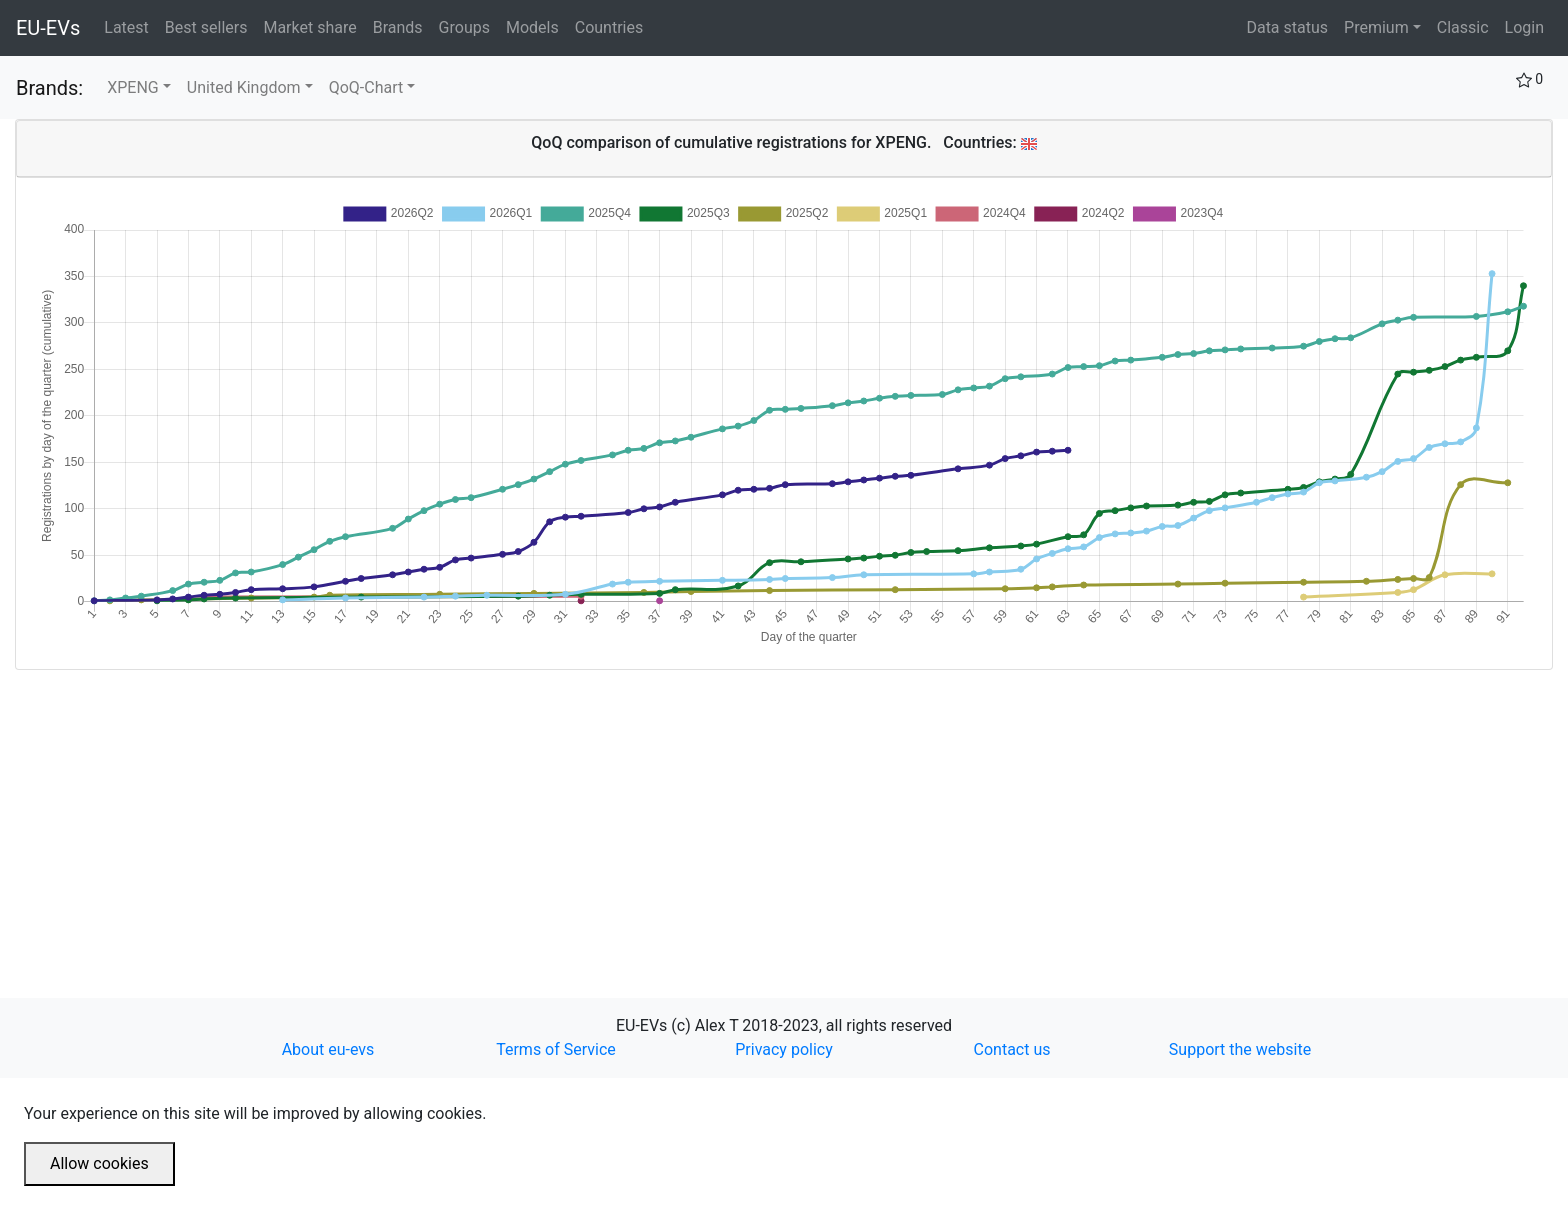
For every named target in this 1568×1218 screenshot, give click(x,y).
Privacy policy (784, 1049)
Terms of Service (556, 1049)
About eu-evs (328, 1049)
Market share (313, 26)
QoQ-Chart (366, 87)
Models (536, 26)
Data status (1287, 27)
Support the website (1240, 1049)
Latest (130, 26)
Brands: (49, 88)
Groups (468, 26)
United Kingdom (244, 87)
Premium (1376, 27)
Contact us (1012, 1049)
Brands (402, 26)
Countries (609, 27)
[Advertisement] (615, 810)
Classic (1463, 27)
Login (1524, 27)
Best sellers (210, 26)
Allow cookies (99, 1163)
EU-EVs (48, 28)
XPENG (133, 87)
